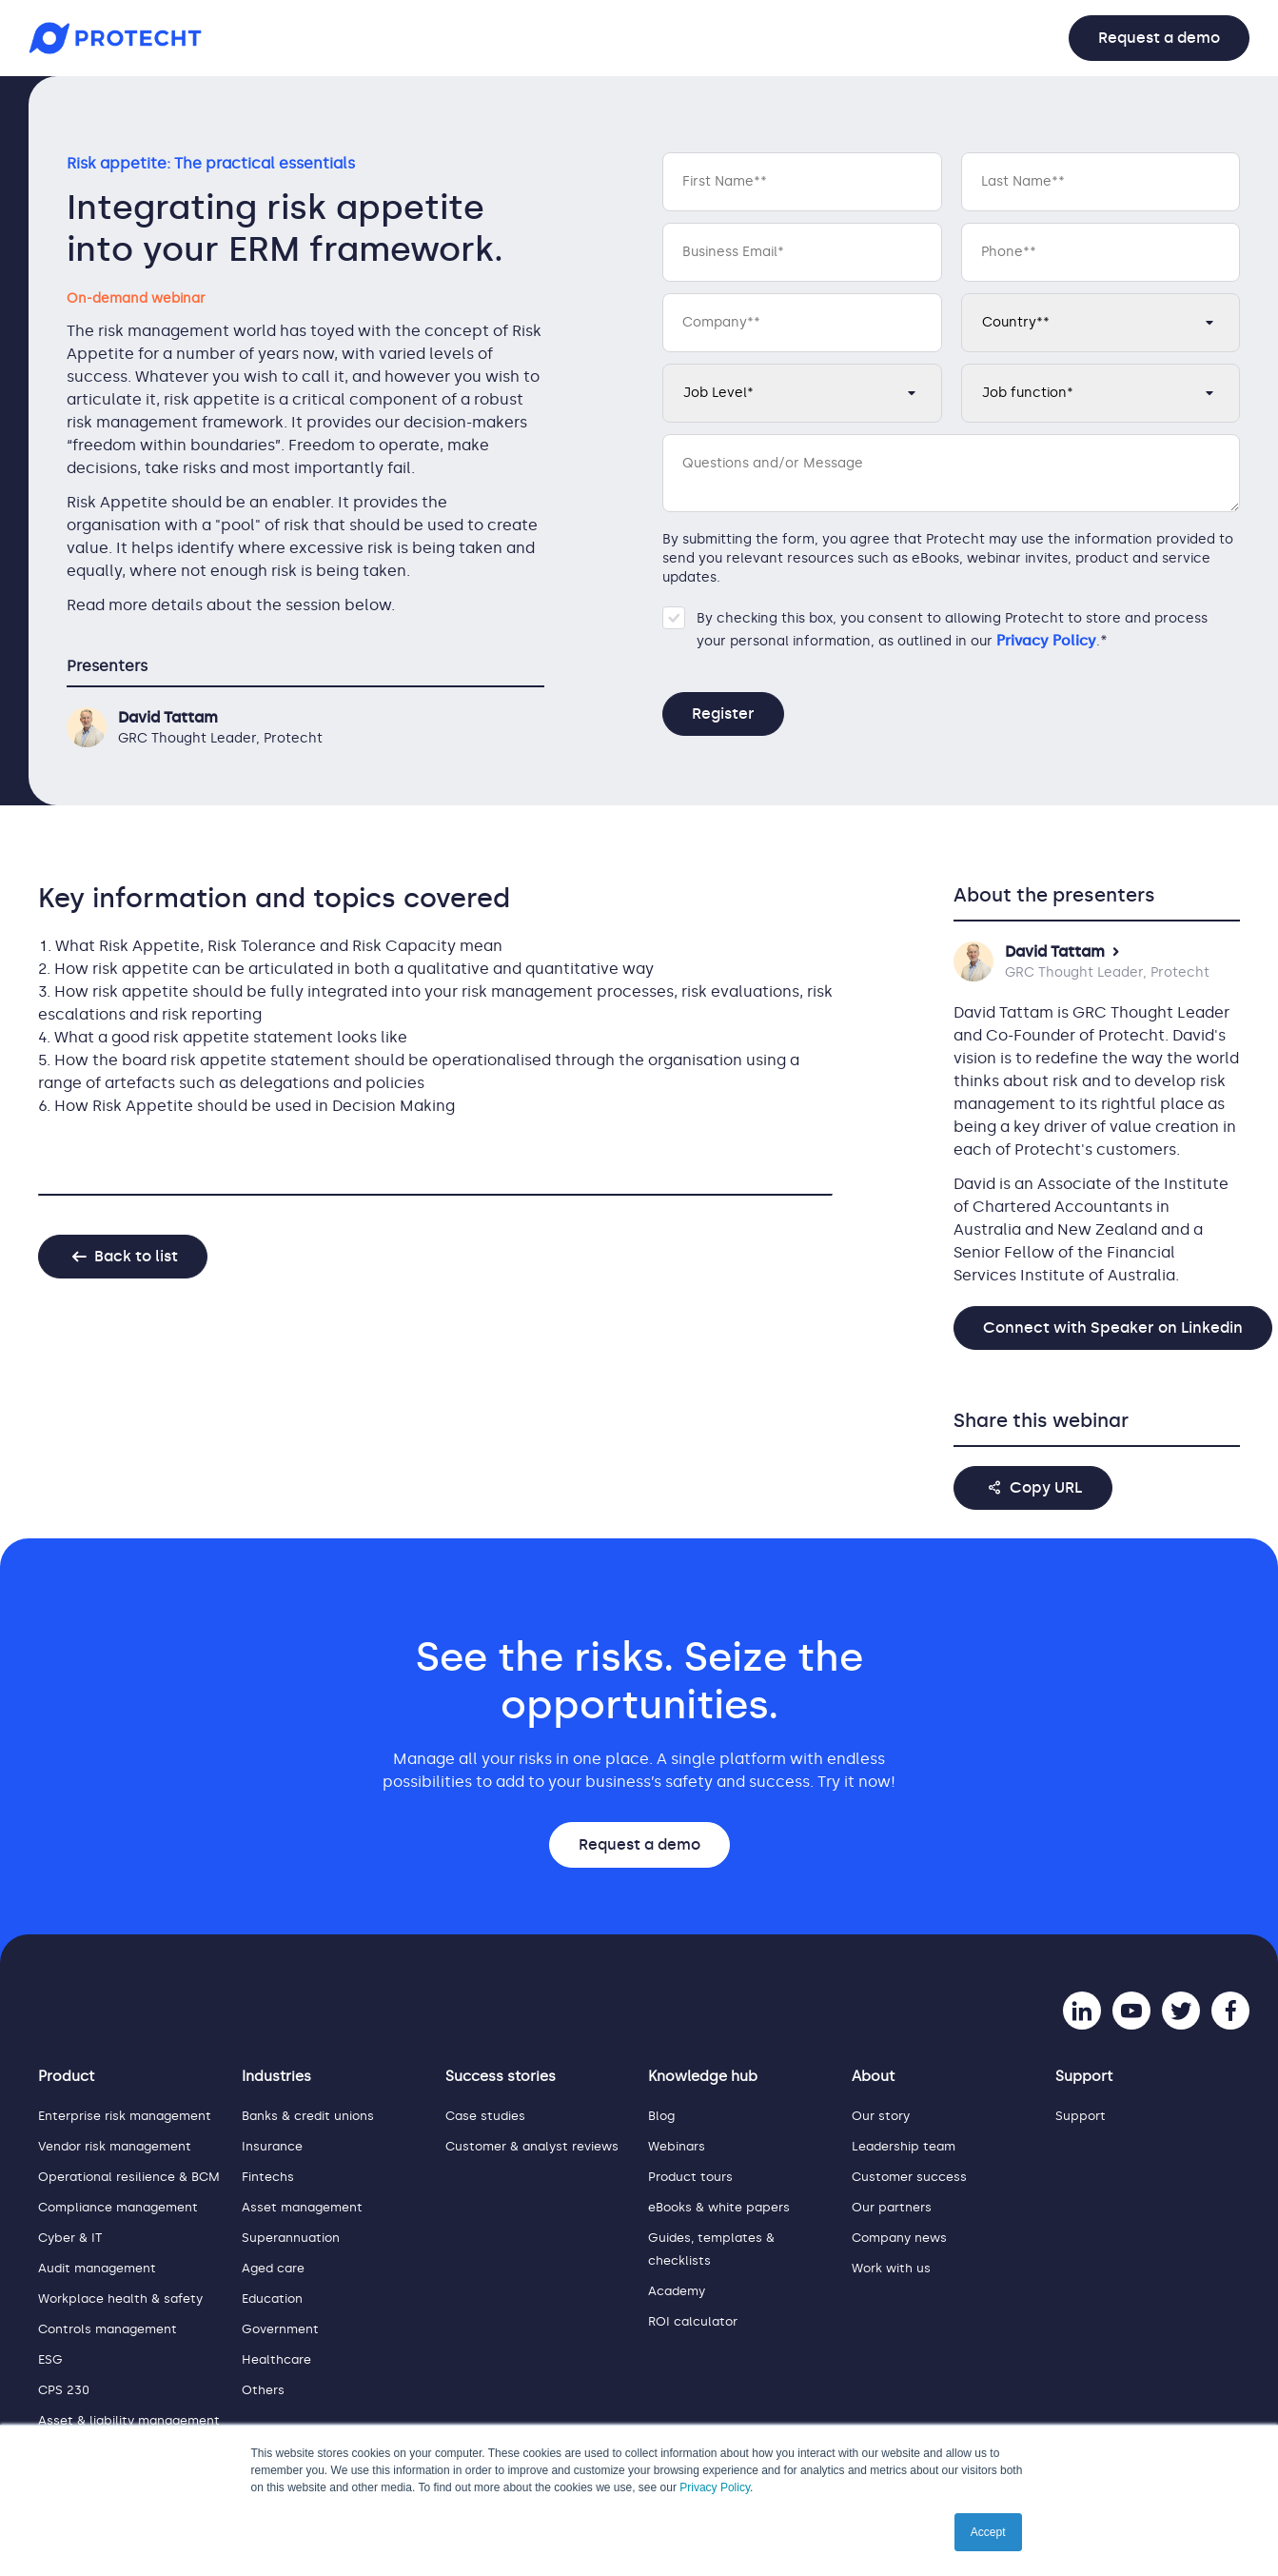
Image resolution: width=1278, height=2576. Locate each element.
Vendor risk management (114, 2146)
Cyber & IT (70, 2237)
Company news (899, 2237)
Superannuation (291, 2237)
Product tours (690, 2177)
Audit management (97, 2268)
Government (280, 2329)
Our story (881, 2116)
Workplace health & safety (120, 2298)
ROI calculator (692, 2321)
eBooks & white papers (719, 2207)
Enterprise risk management (124, 2116)
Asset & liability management (129, 2420)
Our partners (892, 2207)
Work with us (891, 2268)
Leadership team (903, 2146)
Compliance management (118, 2207)
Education (272, 2298)
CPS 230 (63, 2390)
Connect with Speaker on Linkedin (1113, 1327)
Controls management (107, 2329)
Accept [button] (988, 2532)
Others (263, 2390)
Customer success (909, 2177)
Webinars (676, 2146)
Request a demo (1159, 38)
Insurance (272, 2146)
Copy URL (1046, 1487)
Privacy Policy (714, 2487)
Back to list (136, 1256)
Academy (676, 2291)
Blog (661, 2116)
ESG (50, 2359)
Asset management (302, 2207)
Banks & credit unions (308, 2116)
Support (1080, 2116)
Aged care (273, 2268)
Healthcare (276, 2359)
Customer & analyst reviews (532, 2146)
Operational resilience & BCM (129, 2177)
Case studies (485, 2116)
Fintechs (268, 2177)
